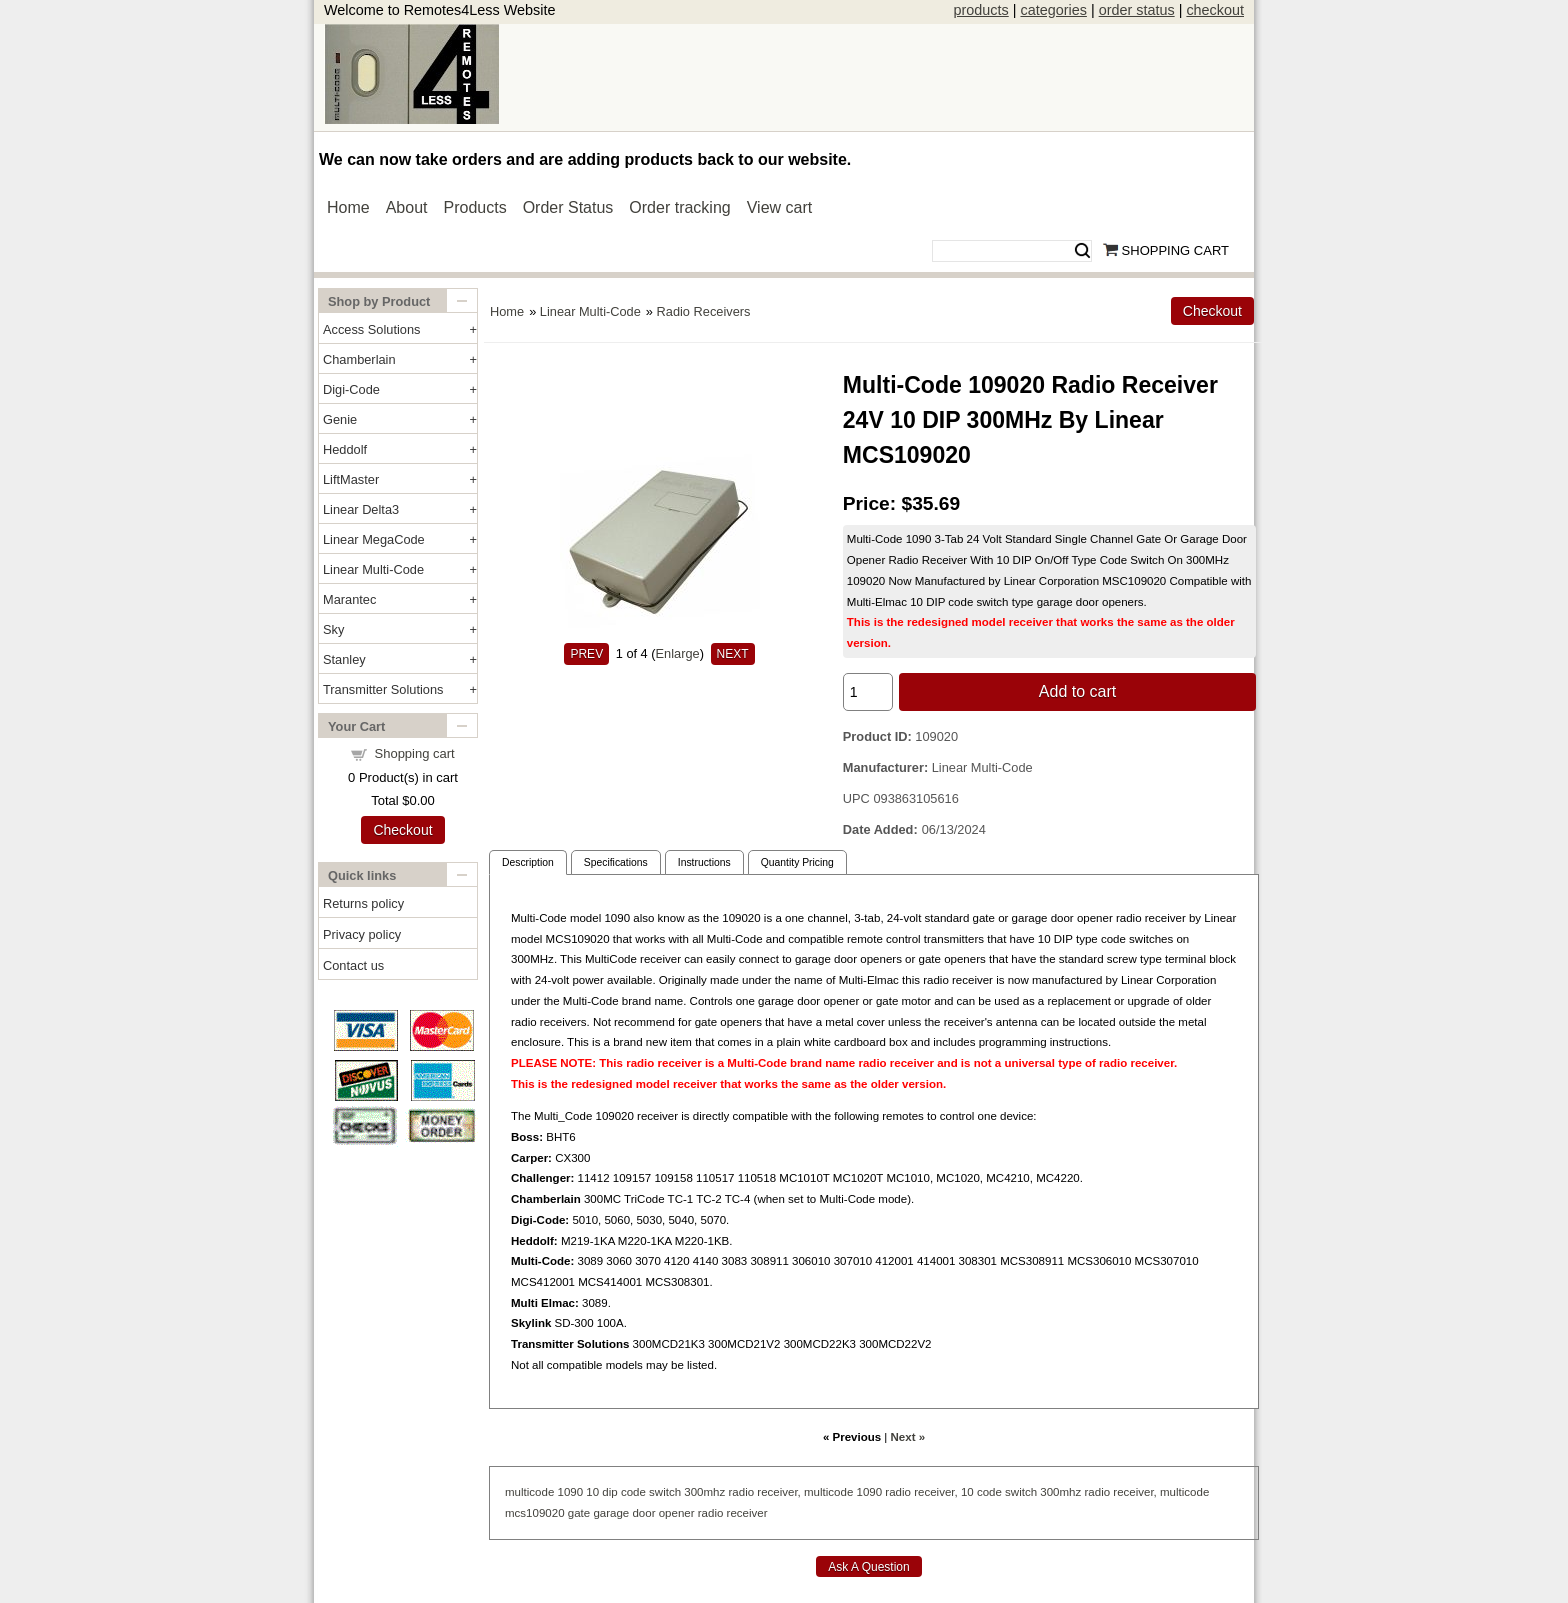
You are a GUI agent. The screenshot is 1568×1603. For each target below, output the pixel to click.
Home (348, 207)
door (643, 1513)
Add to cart (1077, 691)
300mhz (704, 1492)
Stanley (344, 659)
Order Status (568, 207)
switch (665, 1492)
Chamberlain (359, 359)
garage (611, 1513)
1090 (571, 1492)
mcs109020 (535, 1513)
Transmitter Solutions (383, 689)
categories (1053, 10)
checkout (1215, 10)
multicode (529, 1492)
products (981, 10)
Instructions (704, 862)
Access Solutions (371, 329)
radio (741, 1492)
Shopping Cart (1175, 250)
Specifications (616, 862)
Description (528, 862)
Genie (340, 419)
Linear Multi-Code (373, 569)
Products (475, 207)
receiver (747, 1513)
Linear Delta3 (361, 509)
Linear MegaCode (374, 539)
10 (592, 1492)
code (633, 1492)
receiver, (779, 1492)
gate (579, 1513)
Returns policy (363, 903)
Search (1082, 251)
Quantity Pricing (797, 862)
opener (677, 1513)
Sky (333, 629)
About (407, 207)
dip (609, 1492)
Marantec (349, 599)
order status (1137, 10)
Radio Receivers (704, 311)
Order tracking (679, 207)
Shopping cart (415, 753)
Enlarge (678, 653)
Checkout (402, 830)
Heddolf (345, 449)
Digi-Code (351, 389)
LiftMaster (351, 479)
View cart (780, 207)
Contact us (353, 965)
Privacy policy (362, 934)
